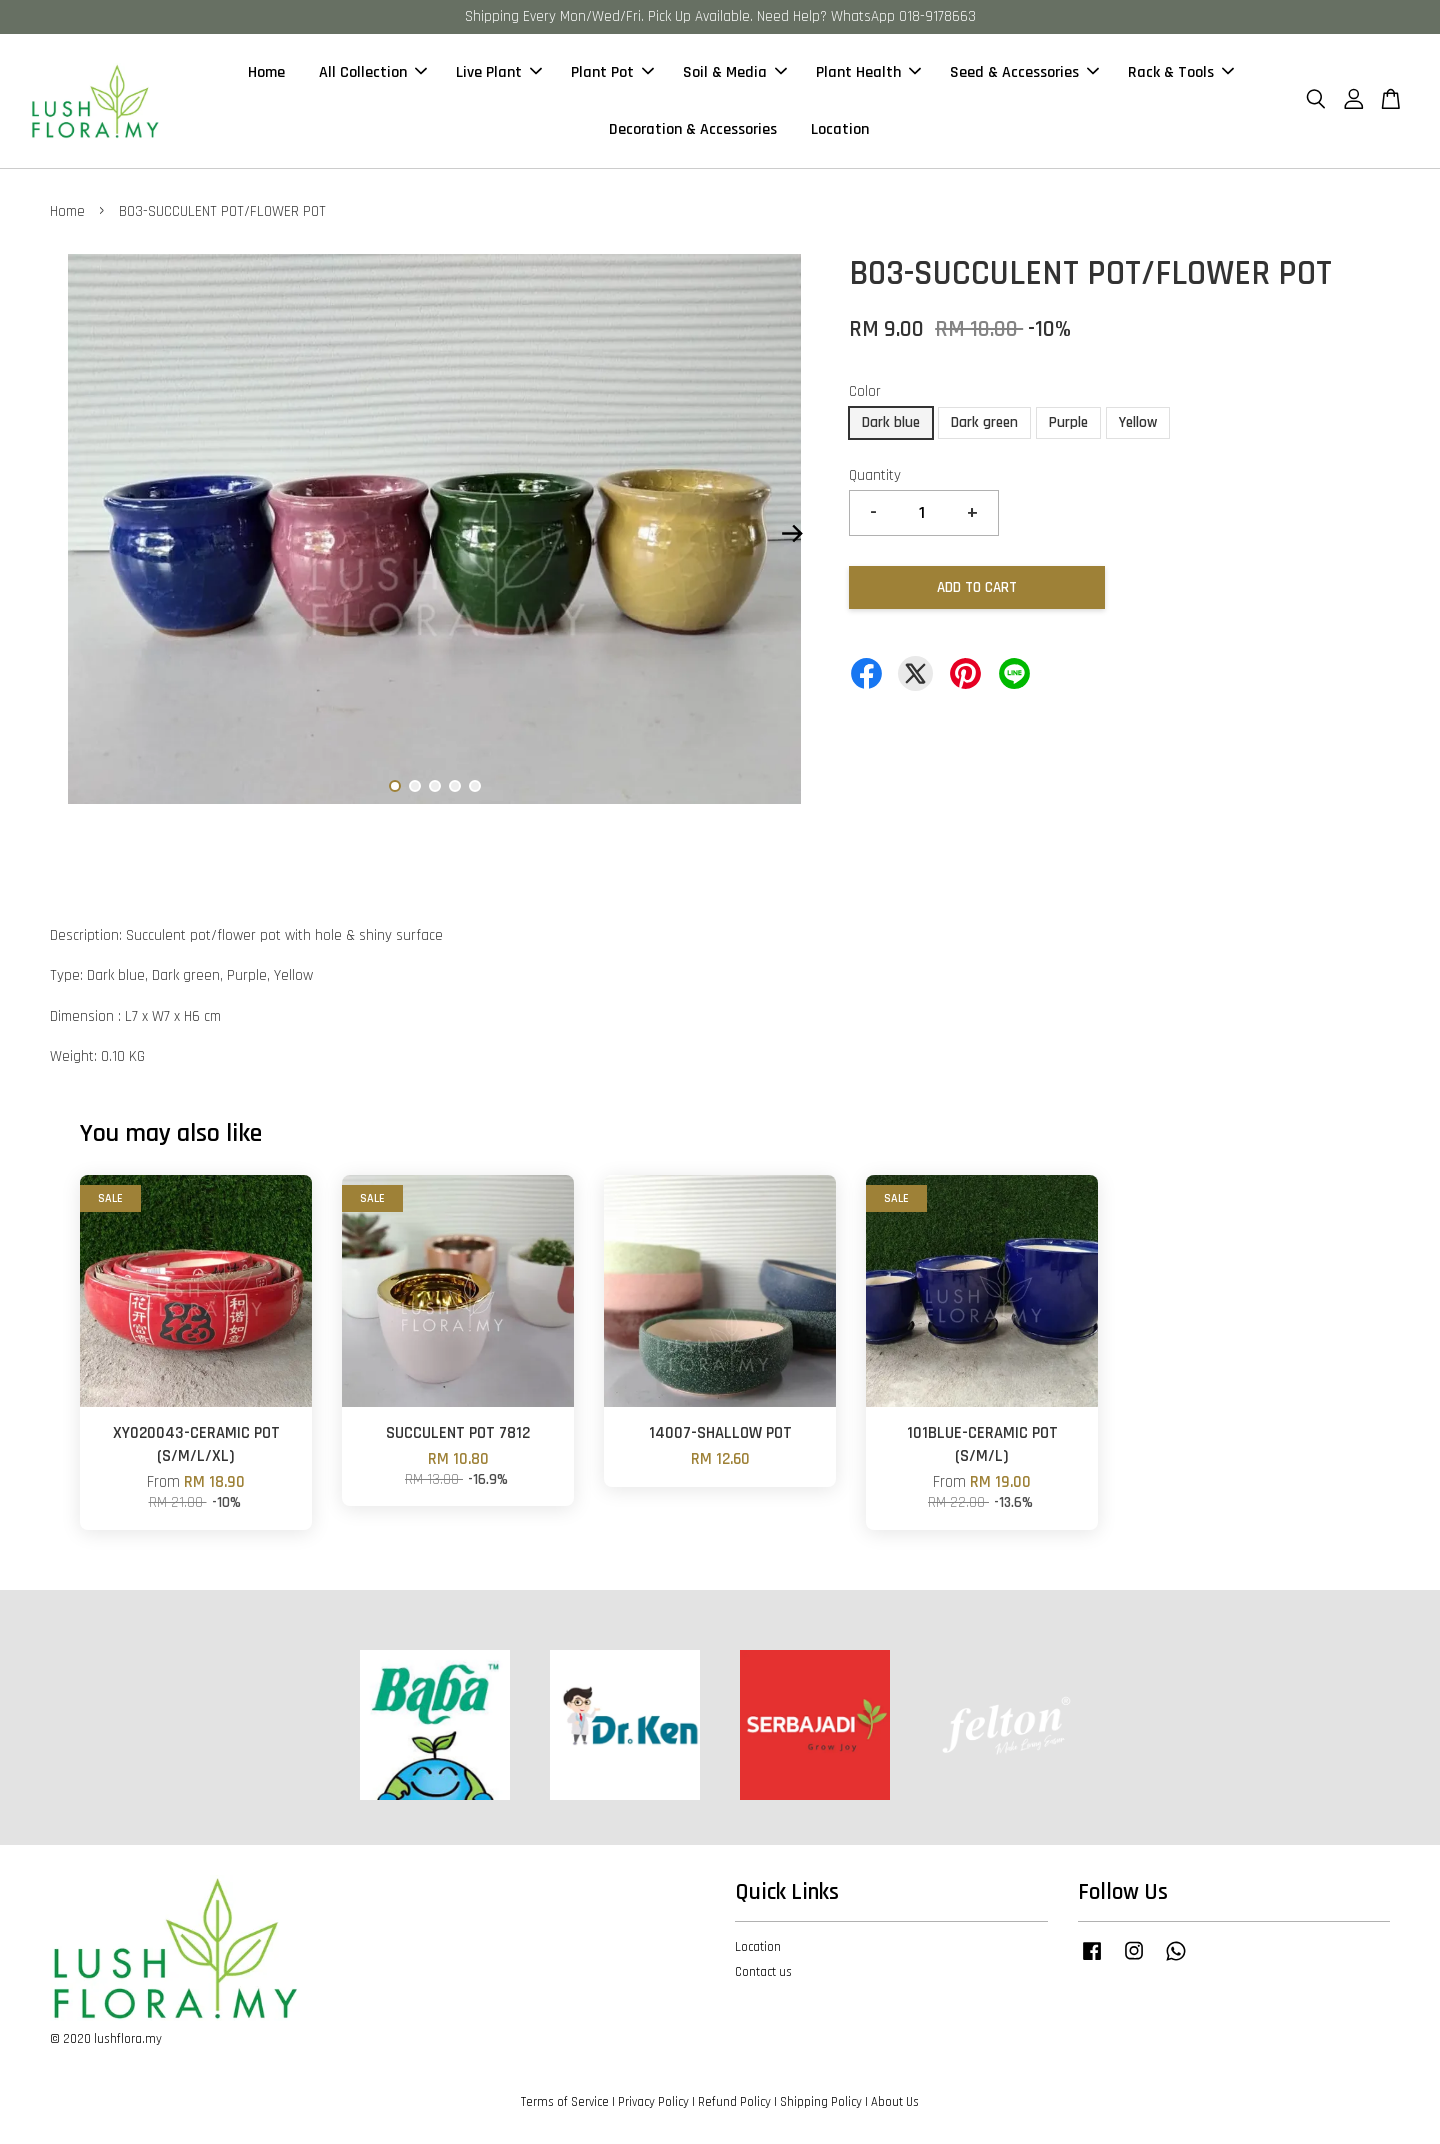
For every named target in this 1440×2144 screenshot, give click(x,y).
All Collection (373, 72)
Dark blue (891, 422)
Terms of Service (565, 2102)
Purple (1068, 422)
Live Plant (499, 72)
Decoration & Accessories (693, 129)
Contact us (763, 1972)
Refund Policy (734, 2102)
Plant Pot (612, 72)
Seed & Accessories (1024, 72)
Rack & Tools (1181, 72)
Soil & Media (735, 72)
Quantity (875, 475)
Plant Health (868, 72)
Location (840, 129)
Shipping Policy (821, 2102)
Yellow (1138, 422)
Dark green (984, 422)
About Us (895, 2102)
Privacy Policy (653, 2102)
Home (266, 72)
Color (865, 391)
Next (792, 534)
